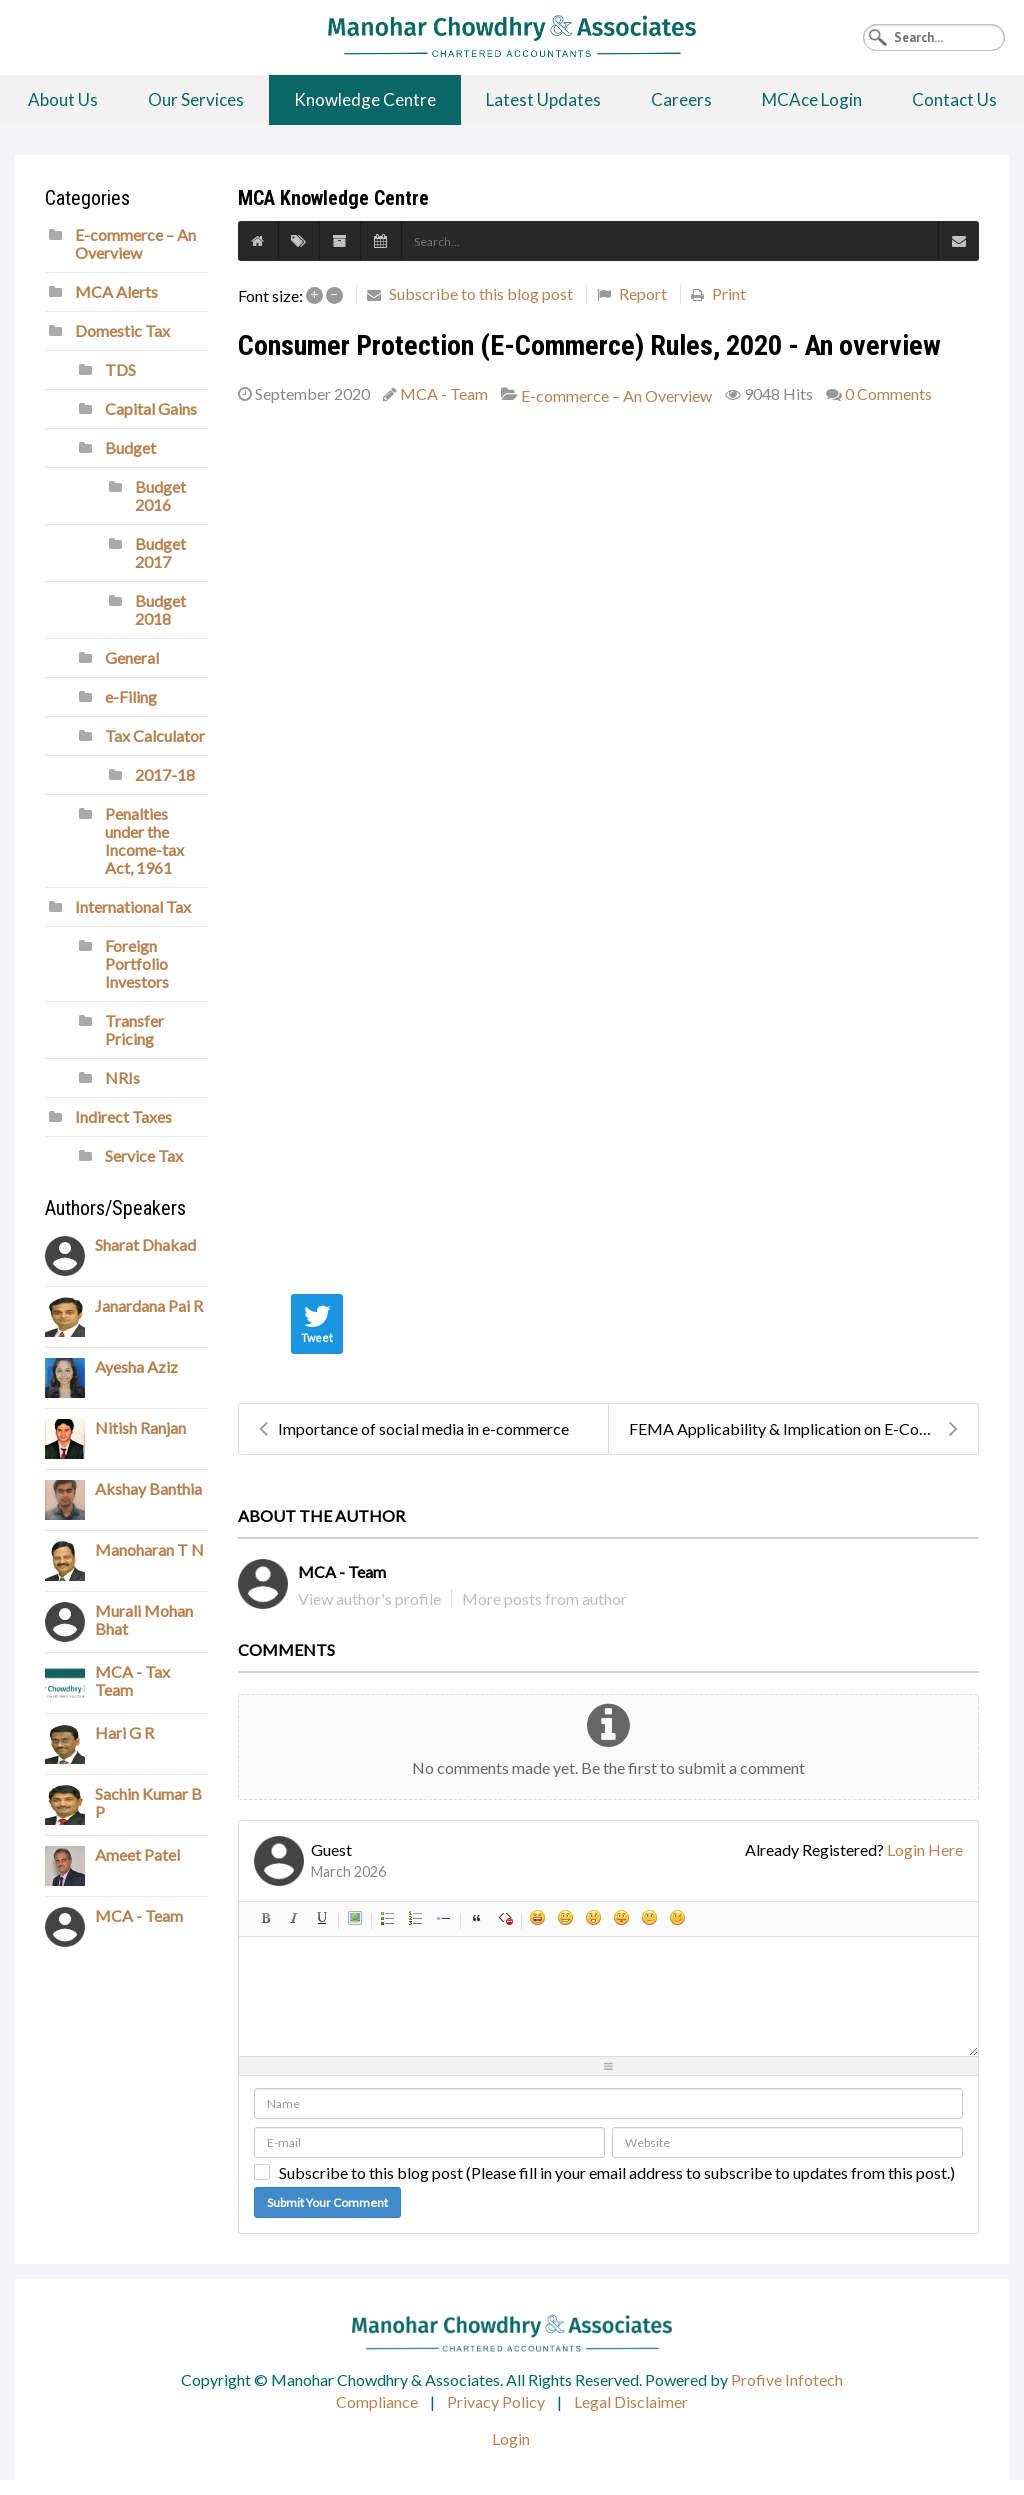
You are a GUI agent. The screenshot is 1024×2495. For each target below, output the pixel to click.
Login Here (925, 1849)
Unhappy (650, 1918)
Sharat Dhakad (145, 1244)
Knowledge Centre (365, 99)
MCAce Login (812, 99)
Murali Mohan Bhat (144, 1619)
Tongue (622, 1918)
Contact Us (954, 99)
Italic (294, 1918)
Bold (266, 1918)
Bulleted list (388, 1918)
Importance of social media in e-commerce (414, 1429)
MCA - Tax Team (132, 1680)
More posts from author (544, 1598)
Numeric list (416, 1918)
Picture (355, 1918)
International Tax (133, 906)
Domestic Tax (122, 330)
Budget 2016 (160, 495)
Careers (681, 99)
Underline (322, 1918)
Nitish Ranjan (140, 1427)
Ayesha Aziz (136, 1366)
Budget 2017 (160, 552)
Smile (566, 1918)
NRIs (122, 1077)
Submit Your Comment (327, 2202)
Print (729, 293)
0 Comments (888, 393)
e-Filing (131, 696)
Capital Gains (151, 408)
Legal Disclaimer (631, 2401)
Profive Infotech (787, 2379)
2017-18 (165, 774)
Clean (505, 1918)
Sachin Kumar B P (148, 1802)
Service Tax (144, 1155)
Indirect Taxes (123, 1116)
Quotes (477, 1918)
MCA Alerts (116, 291)
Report (643, 293)
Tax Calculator (155, 735)
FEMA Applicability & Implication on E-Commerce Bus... (803, 1429)
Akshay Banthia (148, 1488)
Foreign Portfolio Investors (137, 963)
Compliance (377, 2401)
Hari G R (124, 1732)
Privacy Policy (496, 2401)
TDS (120, 369)
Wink (678, 1918)
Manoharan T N (149, 1549)
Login (511, 2438)
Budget (130, 447)
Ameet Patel (137, 1854)
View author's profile (369, 1598)
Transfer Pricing (134, 1029)
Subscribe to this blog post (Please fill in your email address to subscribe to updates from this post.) (617, 2173)
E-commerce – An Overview (616, 396)
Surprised (594, 1918)
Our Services (196, 99)
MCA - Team (444, 393)
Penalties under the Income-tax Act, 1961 (144, 840)
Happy (538, 1918)
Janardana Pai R (149, 1305)
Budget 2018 (160, 609)
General (132, 657)
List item (444, 1918)
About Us (63, 99)
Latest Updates (543, 99)
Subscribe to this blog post (481, 293)
